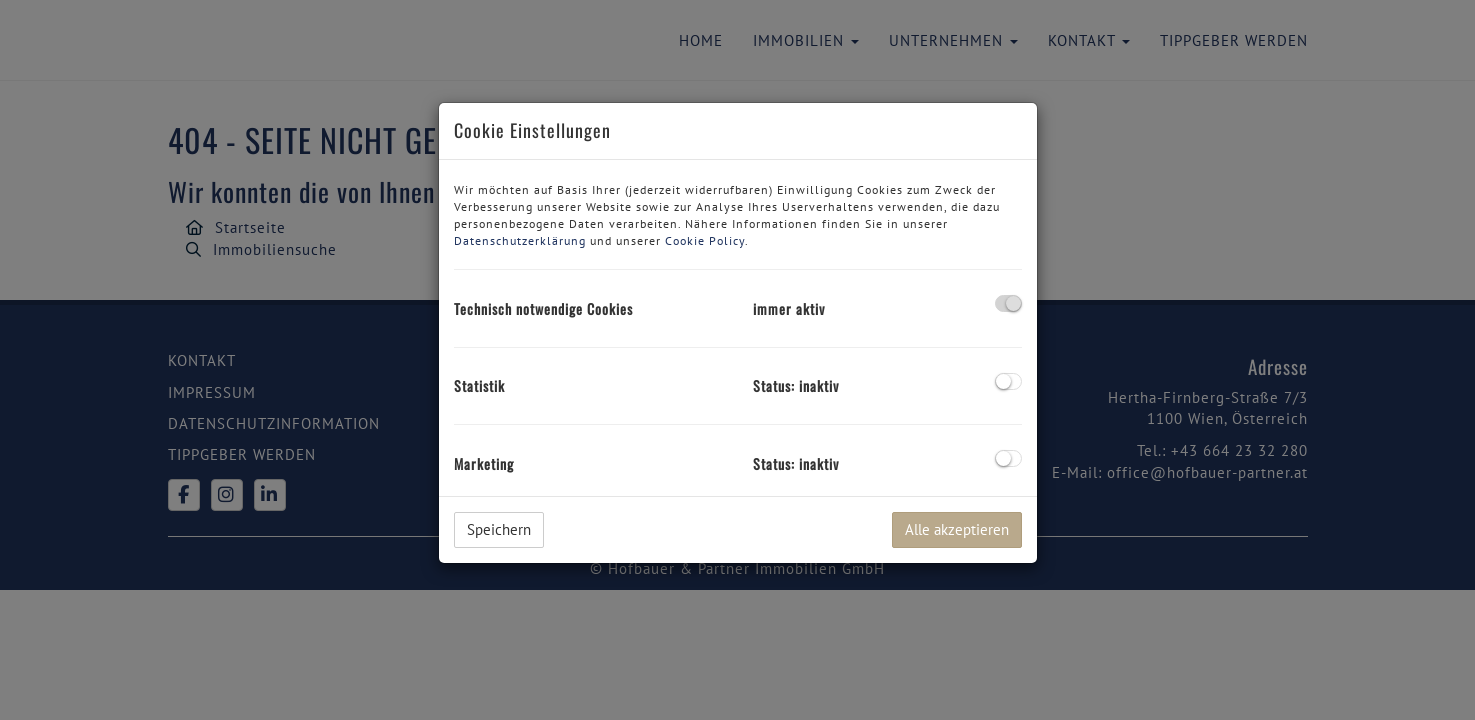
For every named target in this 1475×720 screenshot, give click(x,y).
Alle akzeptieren (957, 529)
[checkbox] (1008, 303)
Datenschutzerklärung (520, 240)
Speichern (499, 529)
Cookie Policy (705, 240)
